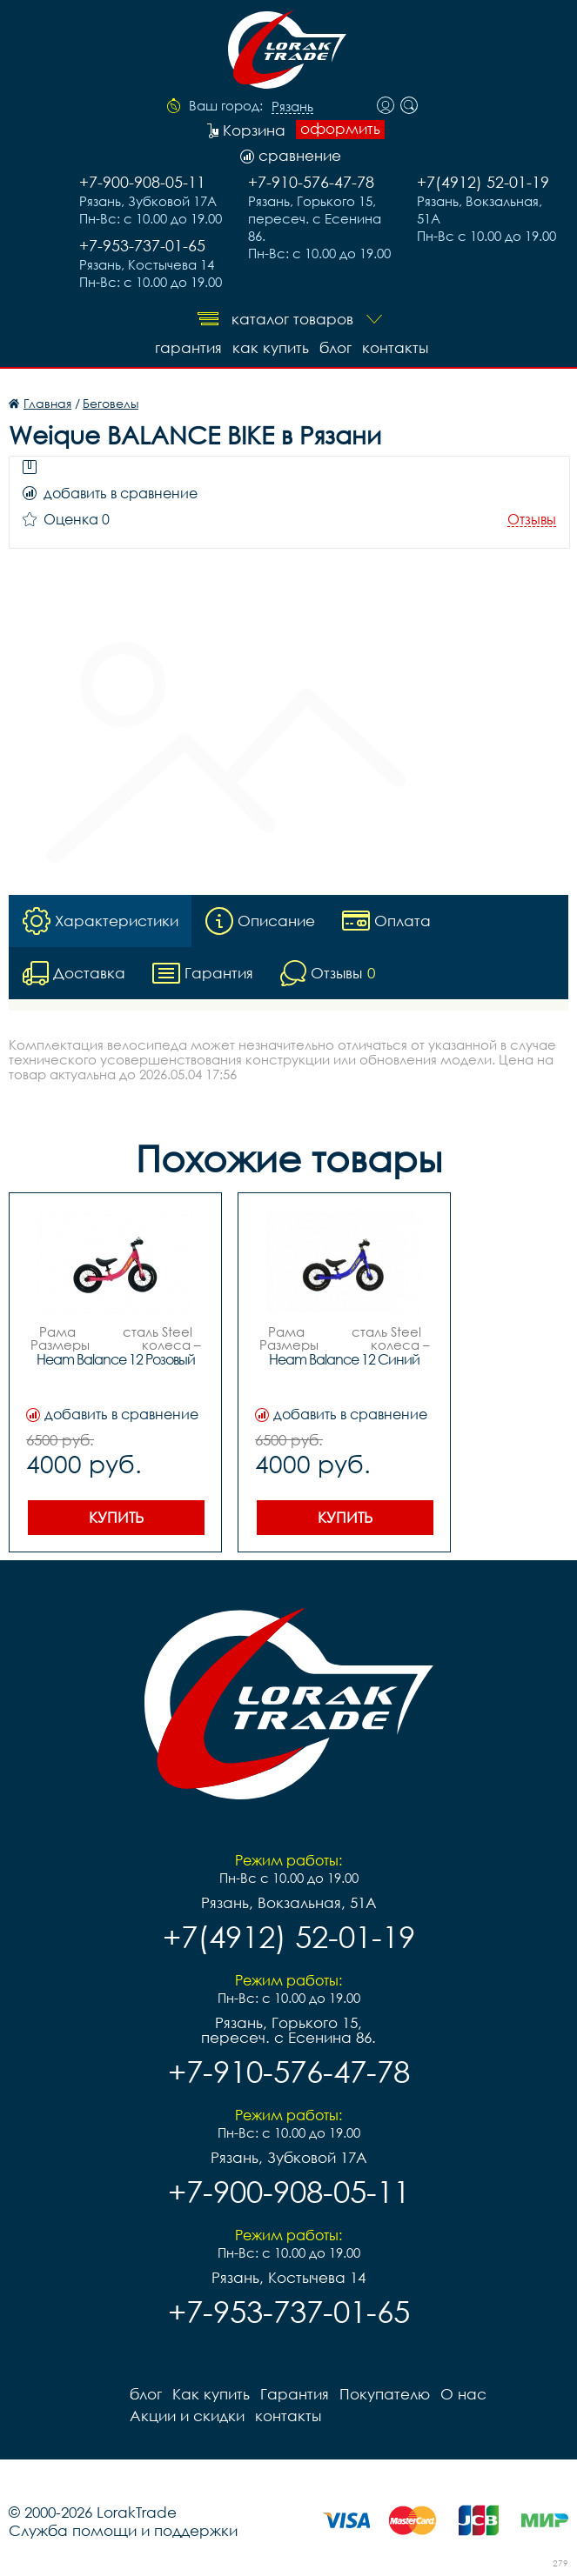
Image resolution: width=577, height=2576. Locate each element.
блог (335, 347)
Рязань (292, 107)
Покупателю (384, 2394)
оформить (340, 128)
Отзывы (531, 519)
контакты (395, 347)
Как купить (270, 347)
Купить (116, 1517)
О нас (463, 2394)
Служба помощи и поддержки (123, 2530)
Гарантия (188, 347)
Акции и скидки (187, 2415)
